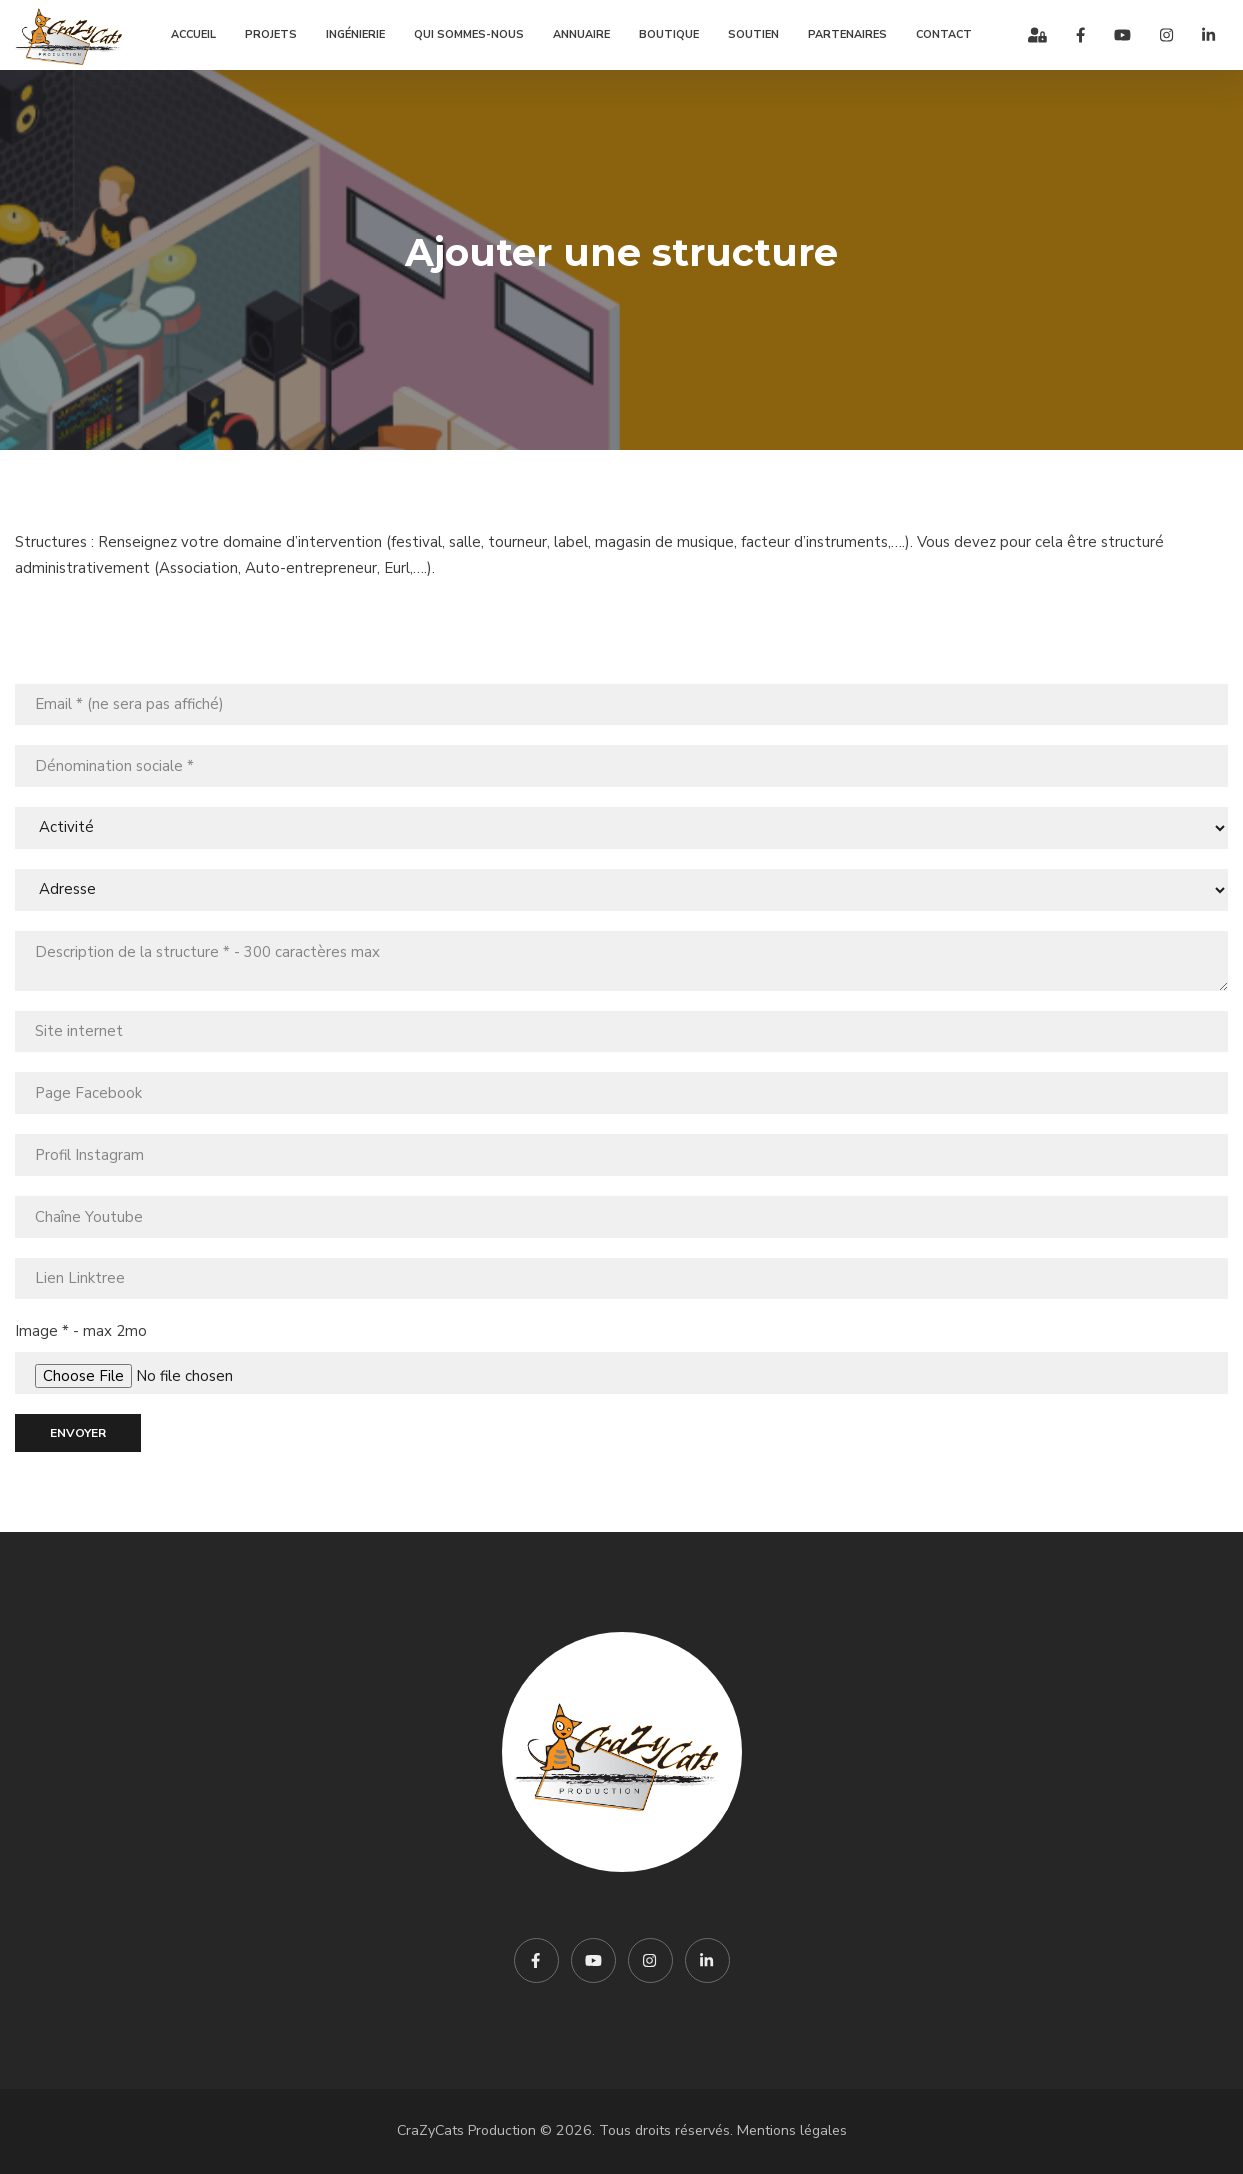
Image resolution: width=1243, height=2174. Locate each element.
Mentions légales (792, 2130)
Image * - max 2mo (81, 1331)
